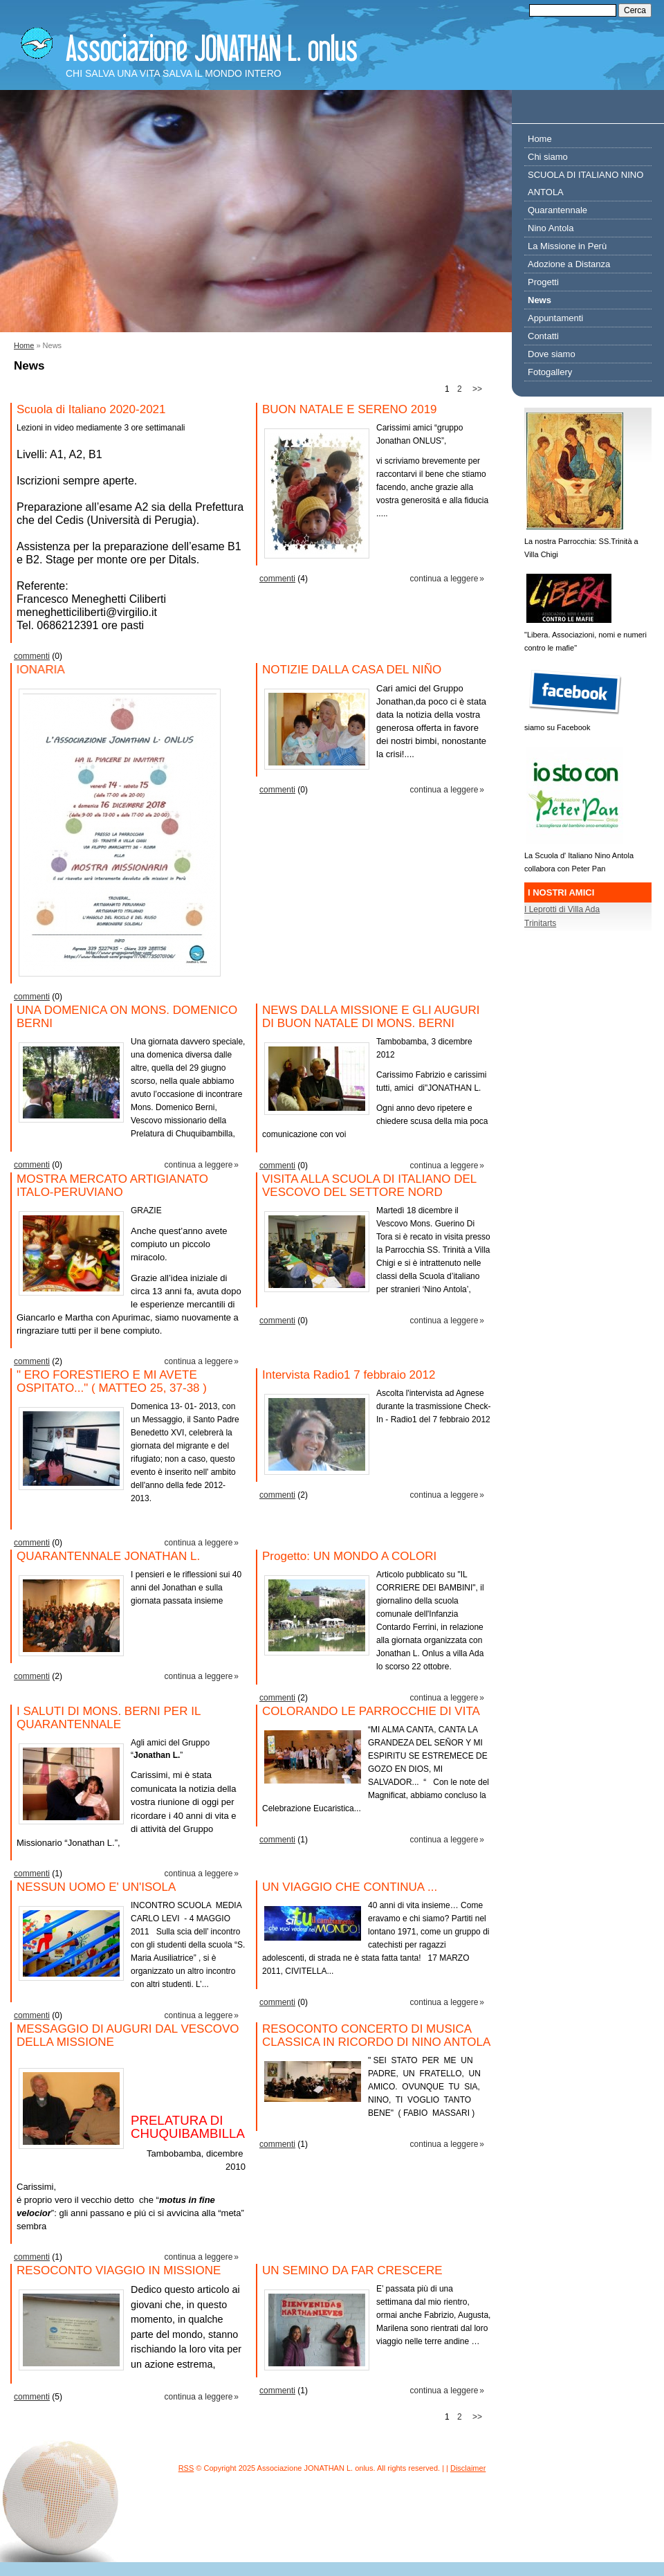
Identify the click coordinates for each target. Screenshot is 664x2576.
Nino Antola (551, 228)
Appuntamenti (555, 318)
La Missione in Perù (567, 246)
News (539, 300)
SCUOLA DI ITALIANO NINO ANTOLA (585, 183)
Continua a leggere (444, 578)
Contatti (543, 336)
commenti (32, 656)
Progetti (543, 282)
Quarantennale (557, 210)
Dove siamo (551, 354)
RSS (186, 2468)
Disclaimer (468, 2468)
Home (24, 345)
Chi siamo (548, 157)
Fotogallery (550, 372)
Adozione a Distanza (569, 264)
